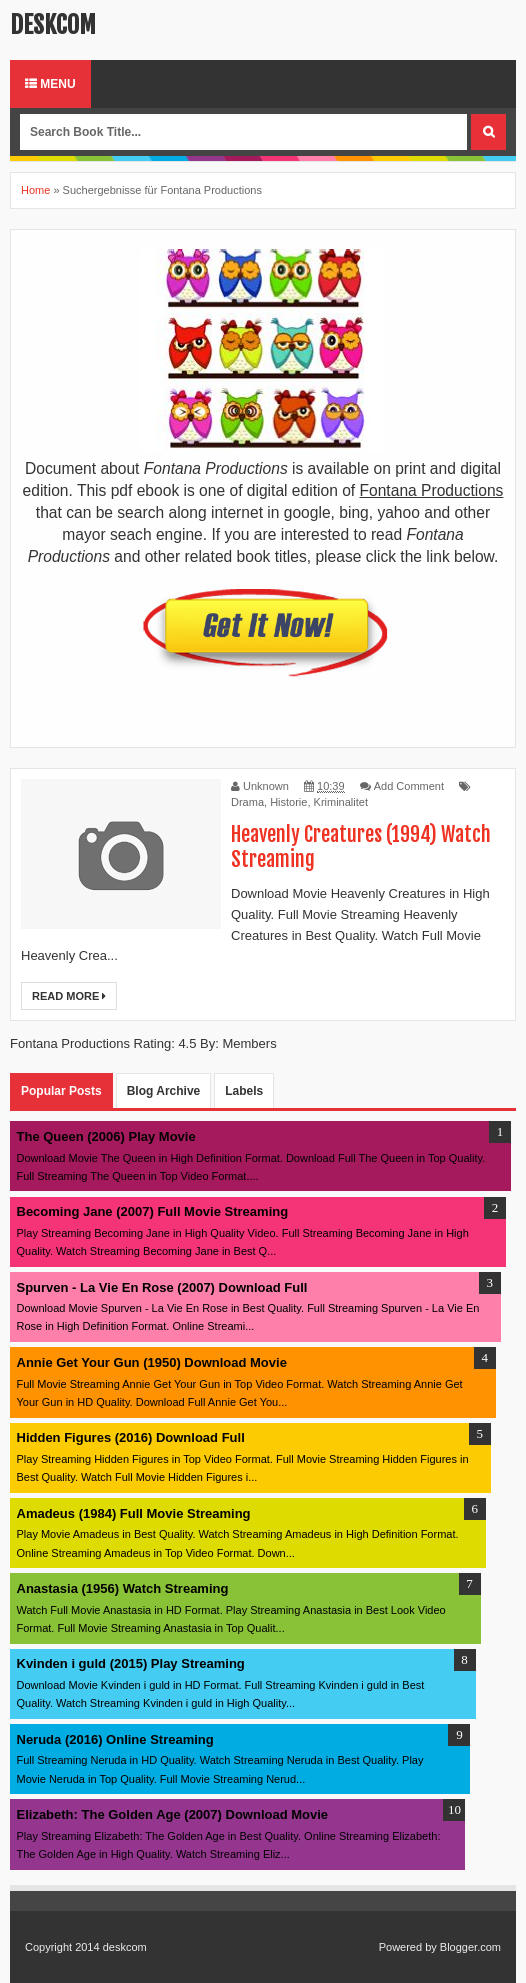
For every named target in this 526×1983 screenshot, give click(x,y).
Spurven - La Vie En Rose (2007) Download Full (162, 1287)
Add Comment (409, 786)
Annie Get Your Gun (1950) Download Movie (152, 1362)
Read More (69, 996)
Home (35, 190)
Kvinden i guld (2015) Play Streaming (131, 1663)
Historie (288, 802)
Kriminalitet (341, 802)
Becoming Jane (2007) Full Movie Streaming (153, 1211)
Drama (247, 802)
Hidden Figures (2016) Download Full (131, 1437)
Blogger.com (470, 1947)
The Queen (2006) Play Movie (106, 1136)
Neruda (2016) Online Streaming (115, 1739)
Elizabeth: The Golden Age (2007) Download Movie (173, 1814)
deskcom (53, 25)
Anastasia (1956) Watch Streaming (123, 1588)
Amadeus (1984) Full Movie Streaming (134, 1513)
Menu (50, 84)
